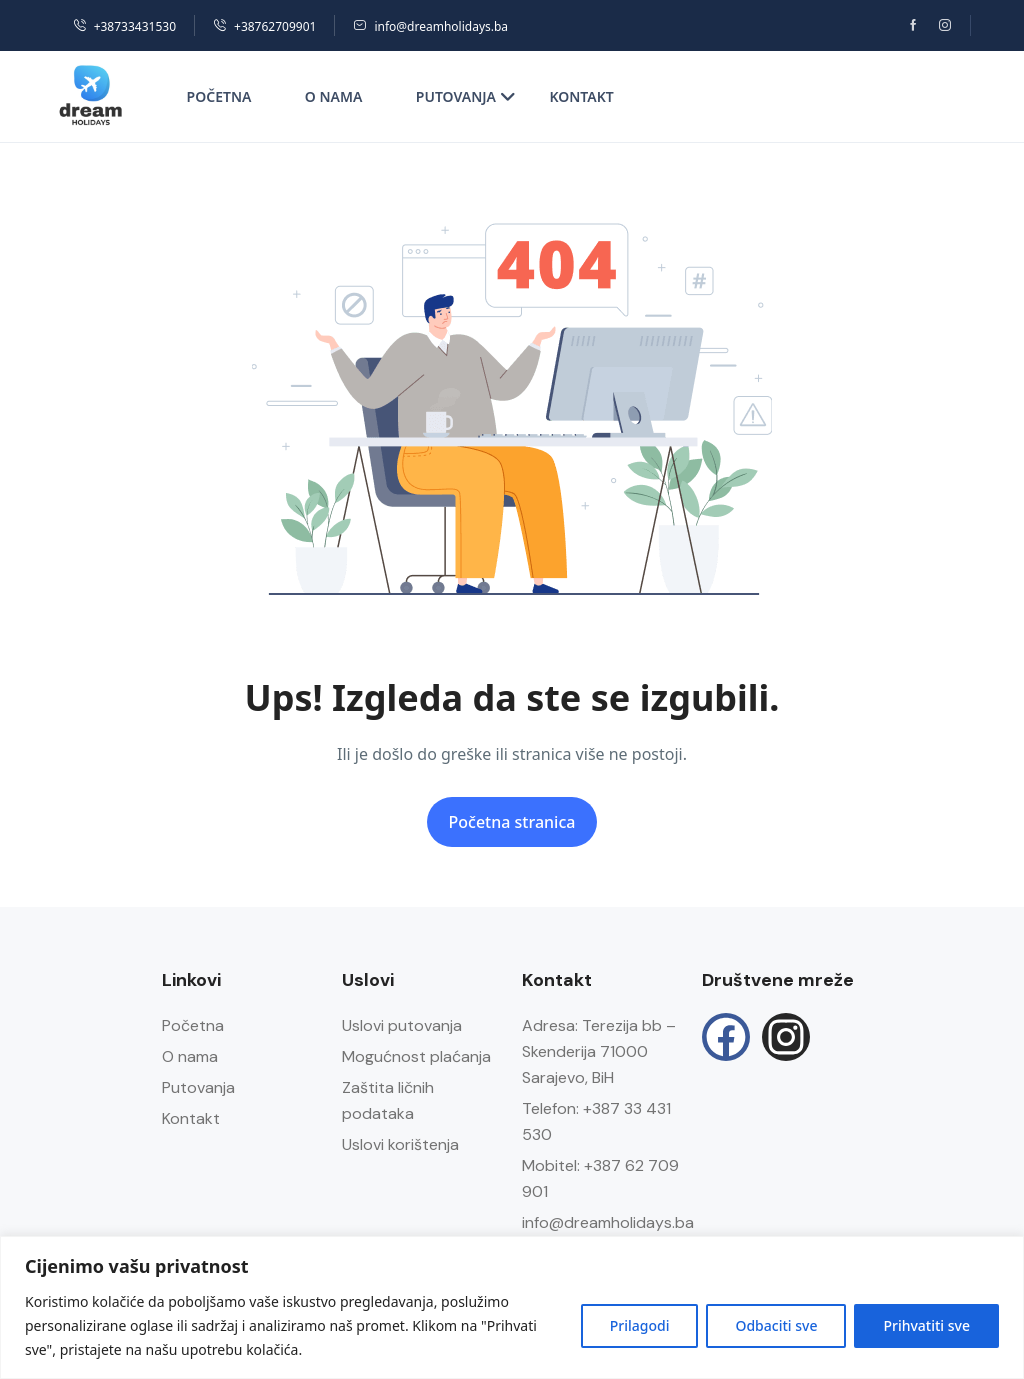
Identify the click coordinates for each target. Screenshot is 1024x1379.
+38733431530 (124, 26)
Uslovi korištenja (400, 1144)
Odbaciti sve (776, 1325)
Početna (219, 96)
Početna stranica (512, 822)
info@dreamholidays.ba (430, 26)
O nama (334, 96)
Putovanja (466, 96)
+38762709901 (264, 26)
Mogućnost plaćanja (416, 1056)
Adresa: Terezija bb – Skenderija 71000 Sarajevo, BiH (599, 1051)
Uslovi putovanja (402, 1025)
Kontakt (581, 96)
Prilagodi (640, 1325)
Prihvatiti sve (926, 1325)
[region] (512, 1307)
